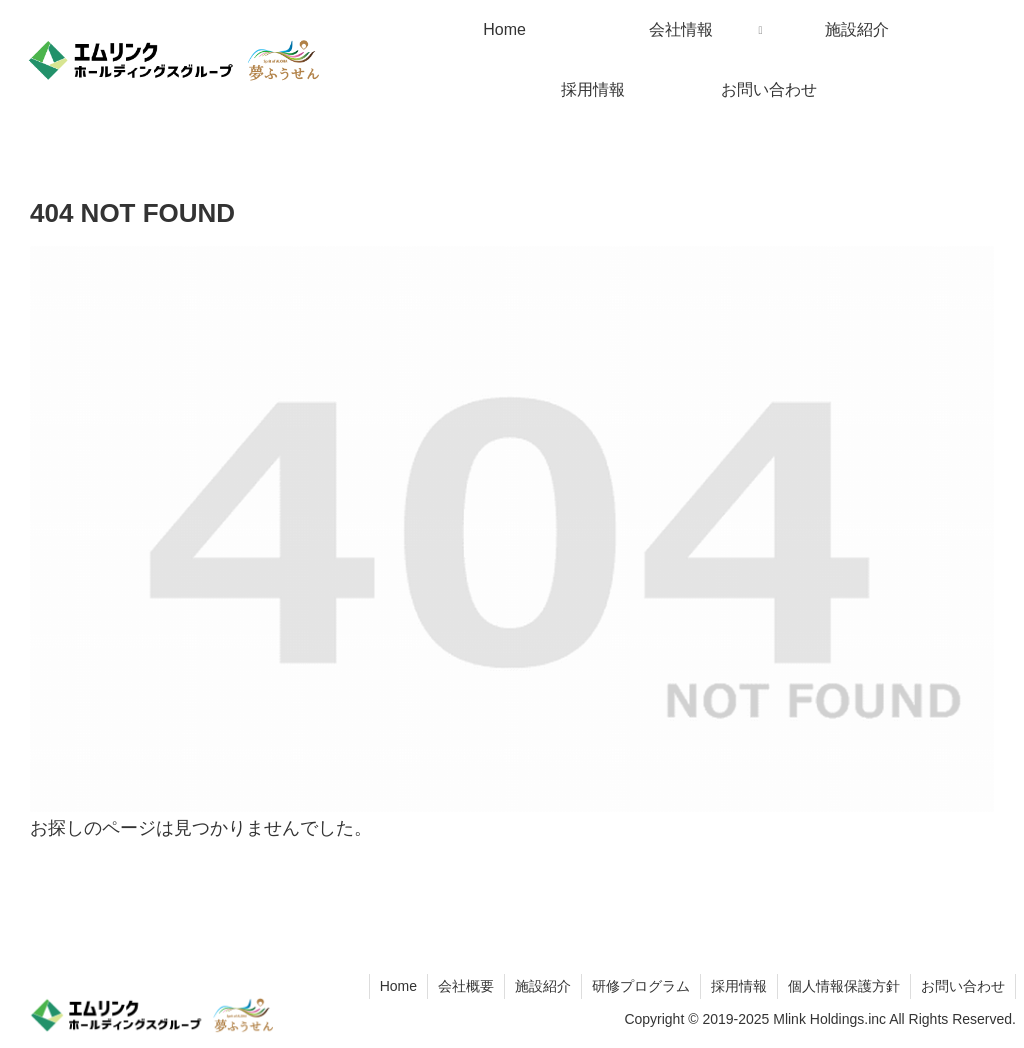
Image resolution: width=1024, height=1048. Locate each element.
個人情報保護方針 (844, 986)
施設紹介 (543, 986)
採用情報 (739, 986)
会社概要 (466, 986)
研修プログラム (641, 986)
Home (398, 986)
